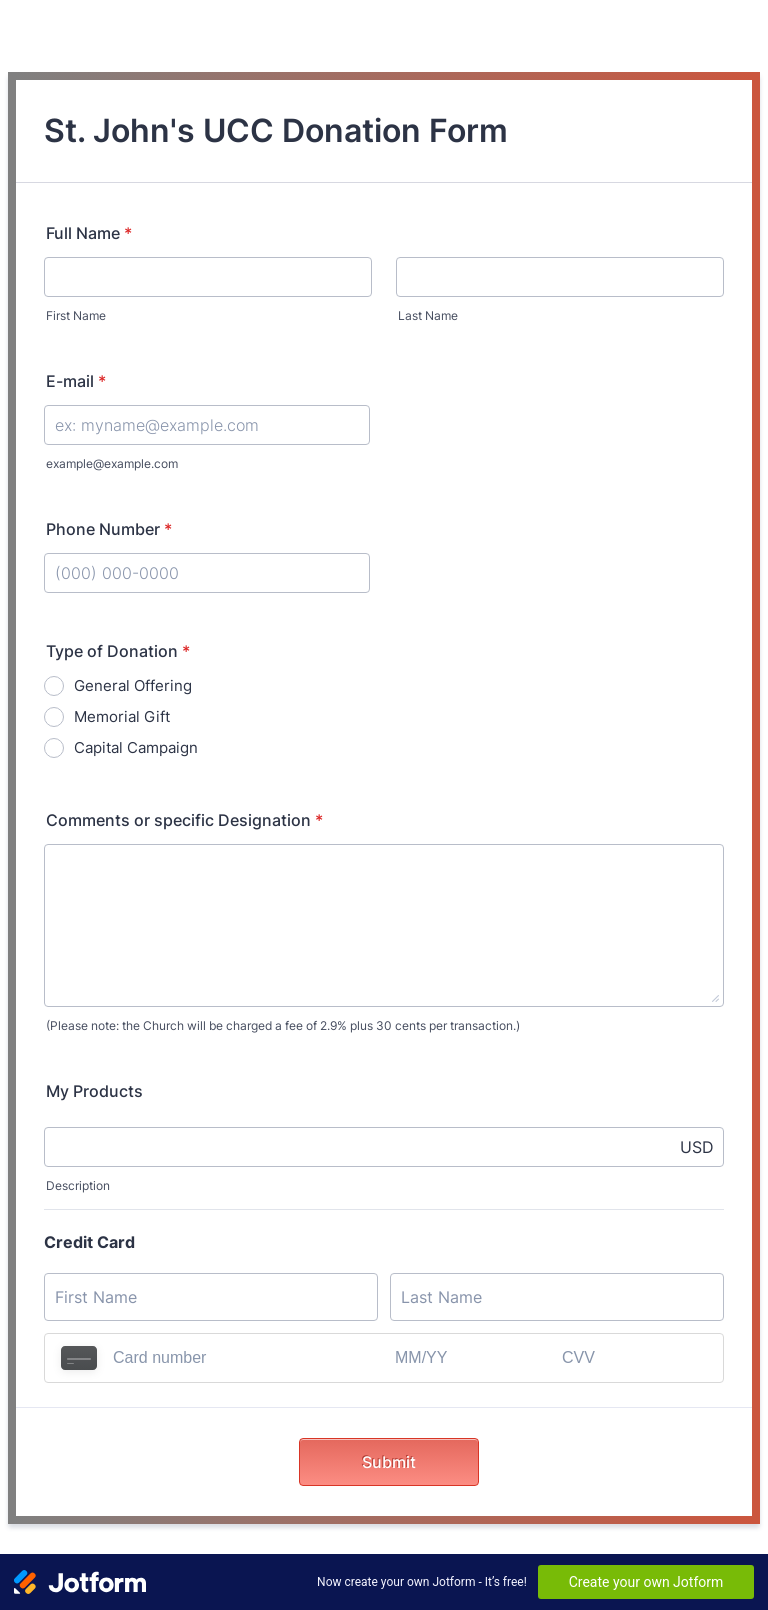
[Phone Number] (207, 573)
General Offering (133, 685)
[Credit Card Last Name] (557, 1297)
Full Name (89, 233)
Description (78, 1185)
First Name (76, 315)
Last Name (428, 315)
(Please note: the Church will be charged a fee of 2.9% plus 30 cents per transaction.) (283, 1025)
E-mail (76, 381)
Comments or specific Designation (184, 820)
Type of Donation (118, 651)
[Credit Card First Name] (211, 1297)
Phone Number (109, 529)
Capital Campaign (136, 747)
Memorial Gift (122, 716)
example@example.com (112, 463)
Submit (389, 1462)
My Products (94, 1091)
